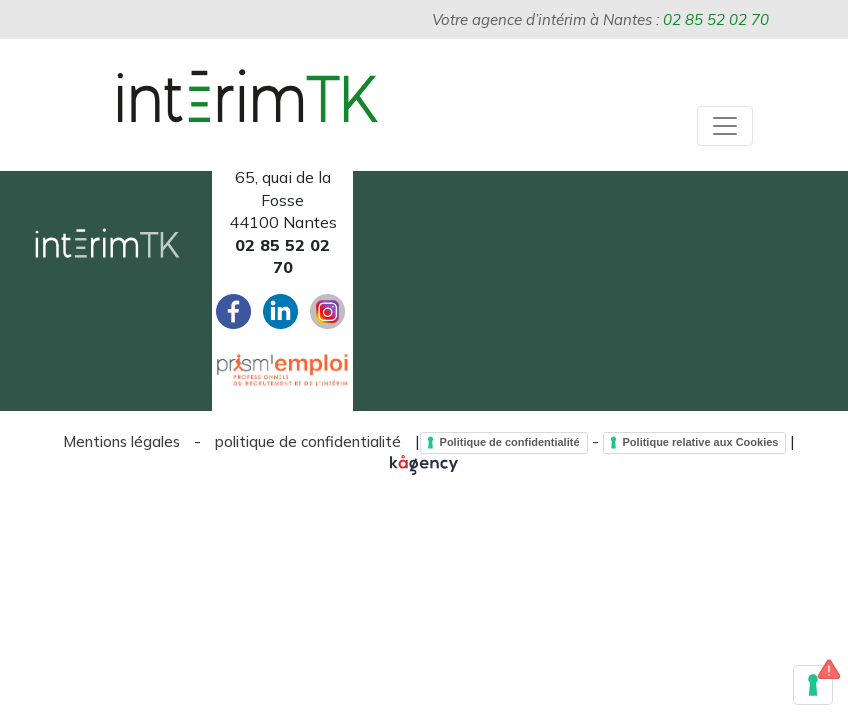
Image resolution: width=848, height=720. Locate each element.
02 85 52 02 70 (716, 19)
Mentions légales (121, 441)
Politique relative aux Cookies (701, 442)
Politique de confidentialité (510, 442)
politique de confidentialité (308, 441)
